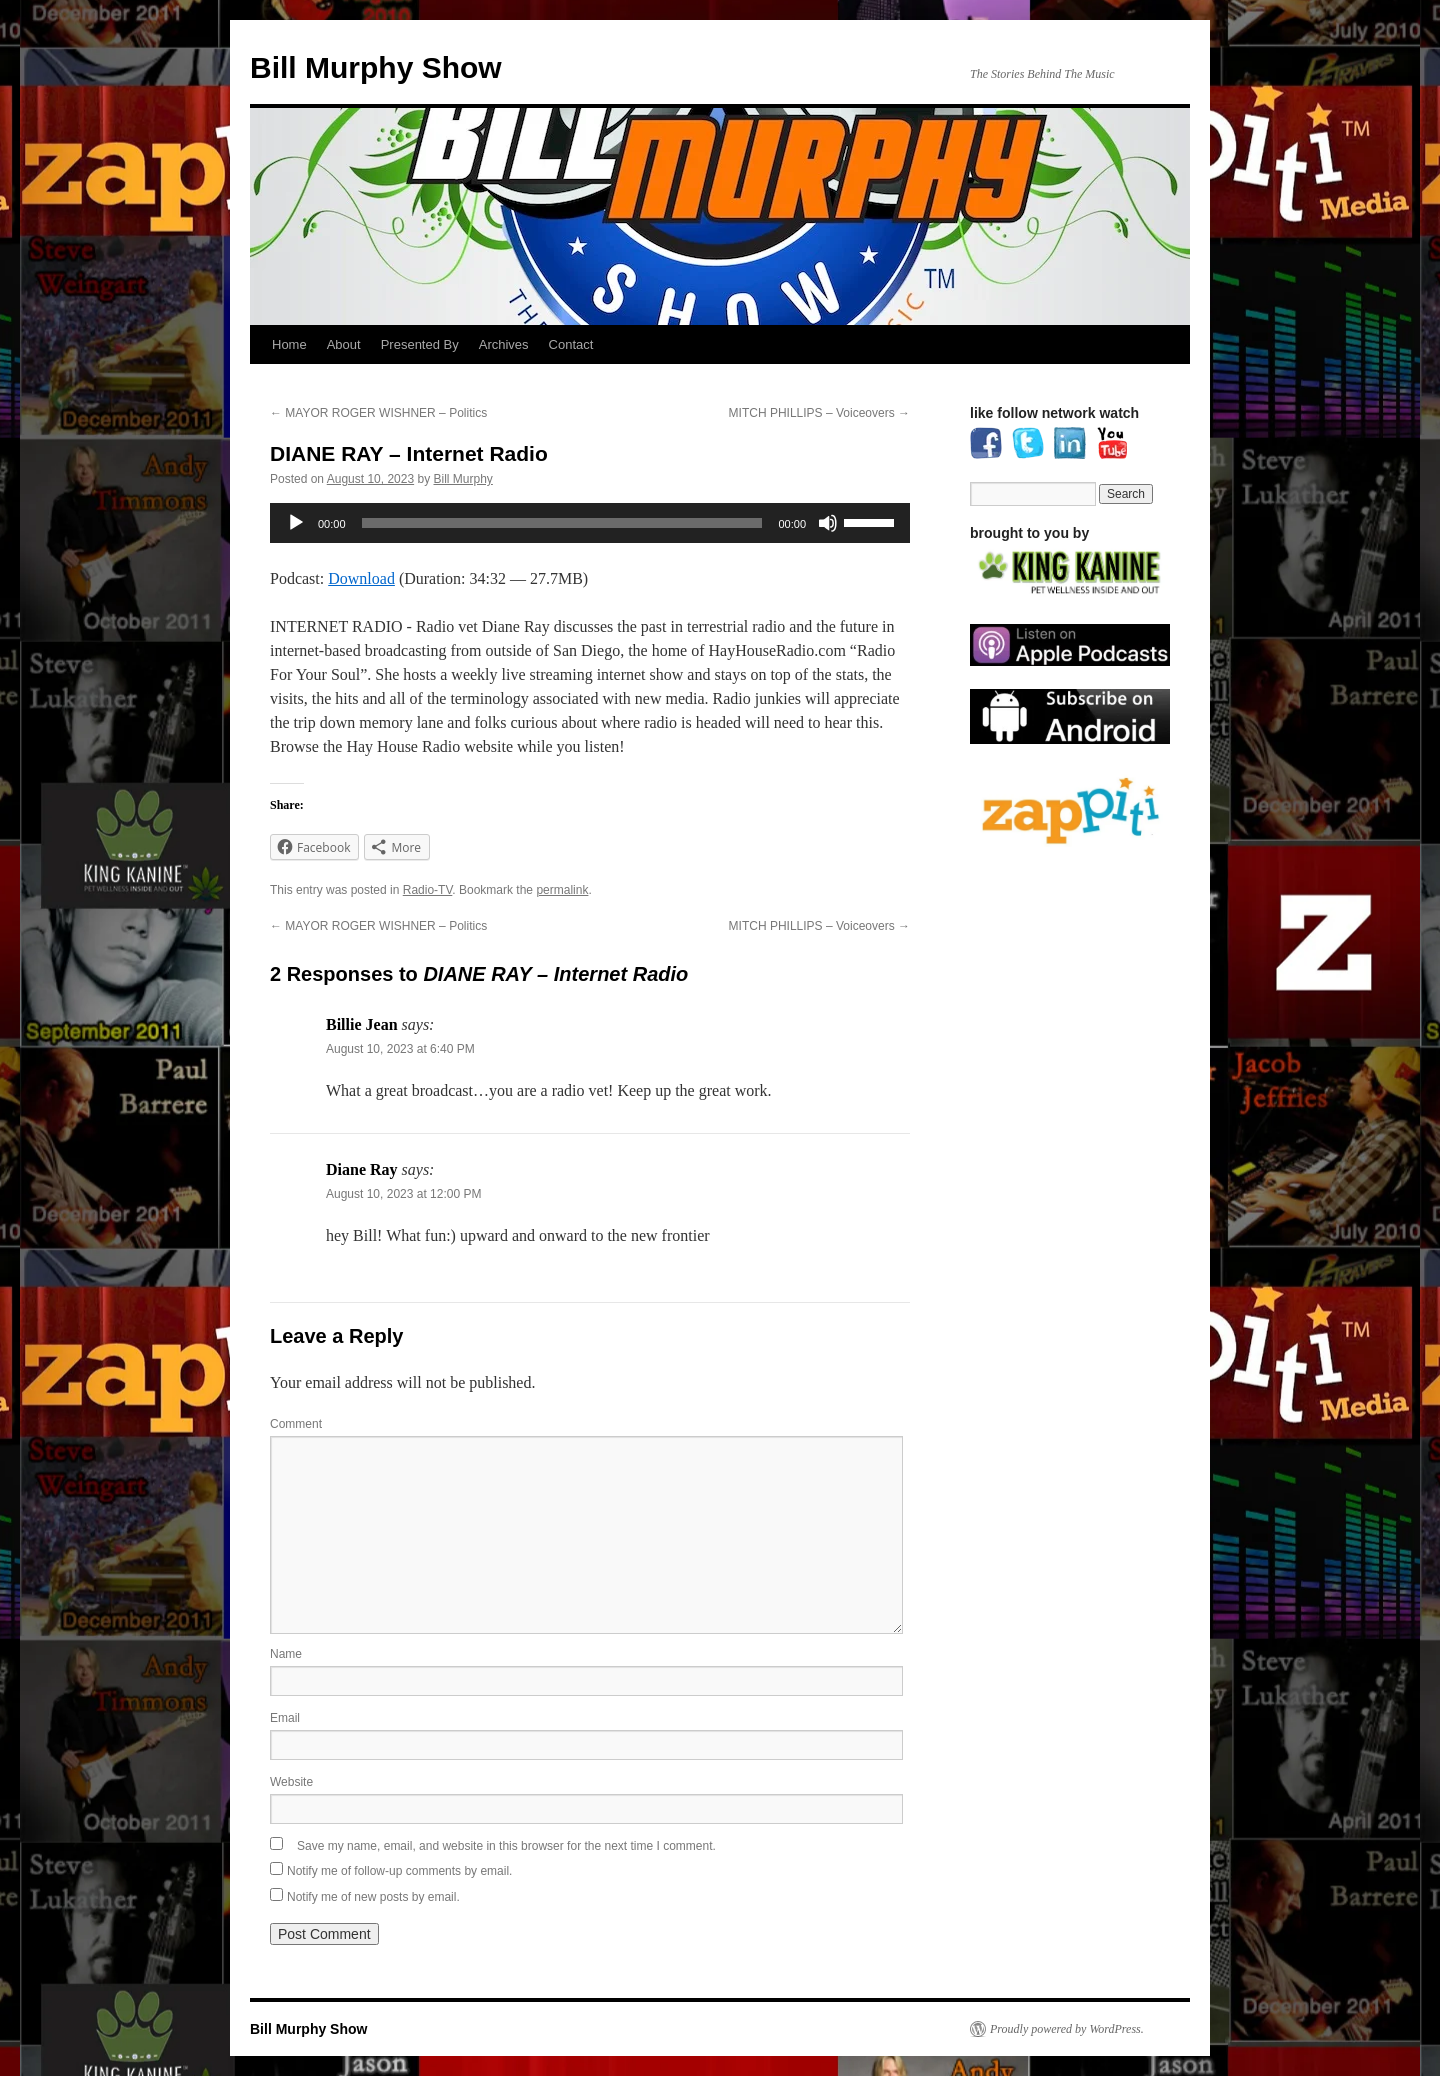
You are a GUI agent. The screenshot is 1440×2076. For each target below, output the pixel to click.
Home (289, 344)
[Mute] (828, 523)
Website (291, 1782)
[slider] (562, 523)
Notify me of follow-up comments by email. (399, 1871)
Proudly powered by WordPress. (1067, 2029)
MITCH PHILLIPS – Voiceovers (819, 413)
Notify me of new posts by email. (373, 1897)
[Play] (296, 523)
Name (286, 1654)
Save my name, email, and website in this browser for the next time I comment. (506, 1846)
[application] (590, 523)
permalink (562, 890)
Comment (296, 1424)
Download (361, 578)
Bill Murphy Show (376, 67)
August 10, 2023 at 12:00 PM (403, 1194)
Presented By (420, 344)
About (344, 344)
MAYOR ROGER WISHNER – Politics (378, 413)
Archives (504, 344)
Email (285, 1718)
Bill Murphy (463, 479)
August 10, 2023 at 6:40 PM (400, 1049)
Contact (571, 344)
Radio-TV (428, 890)
